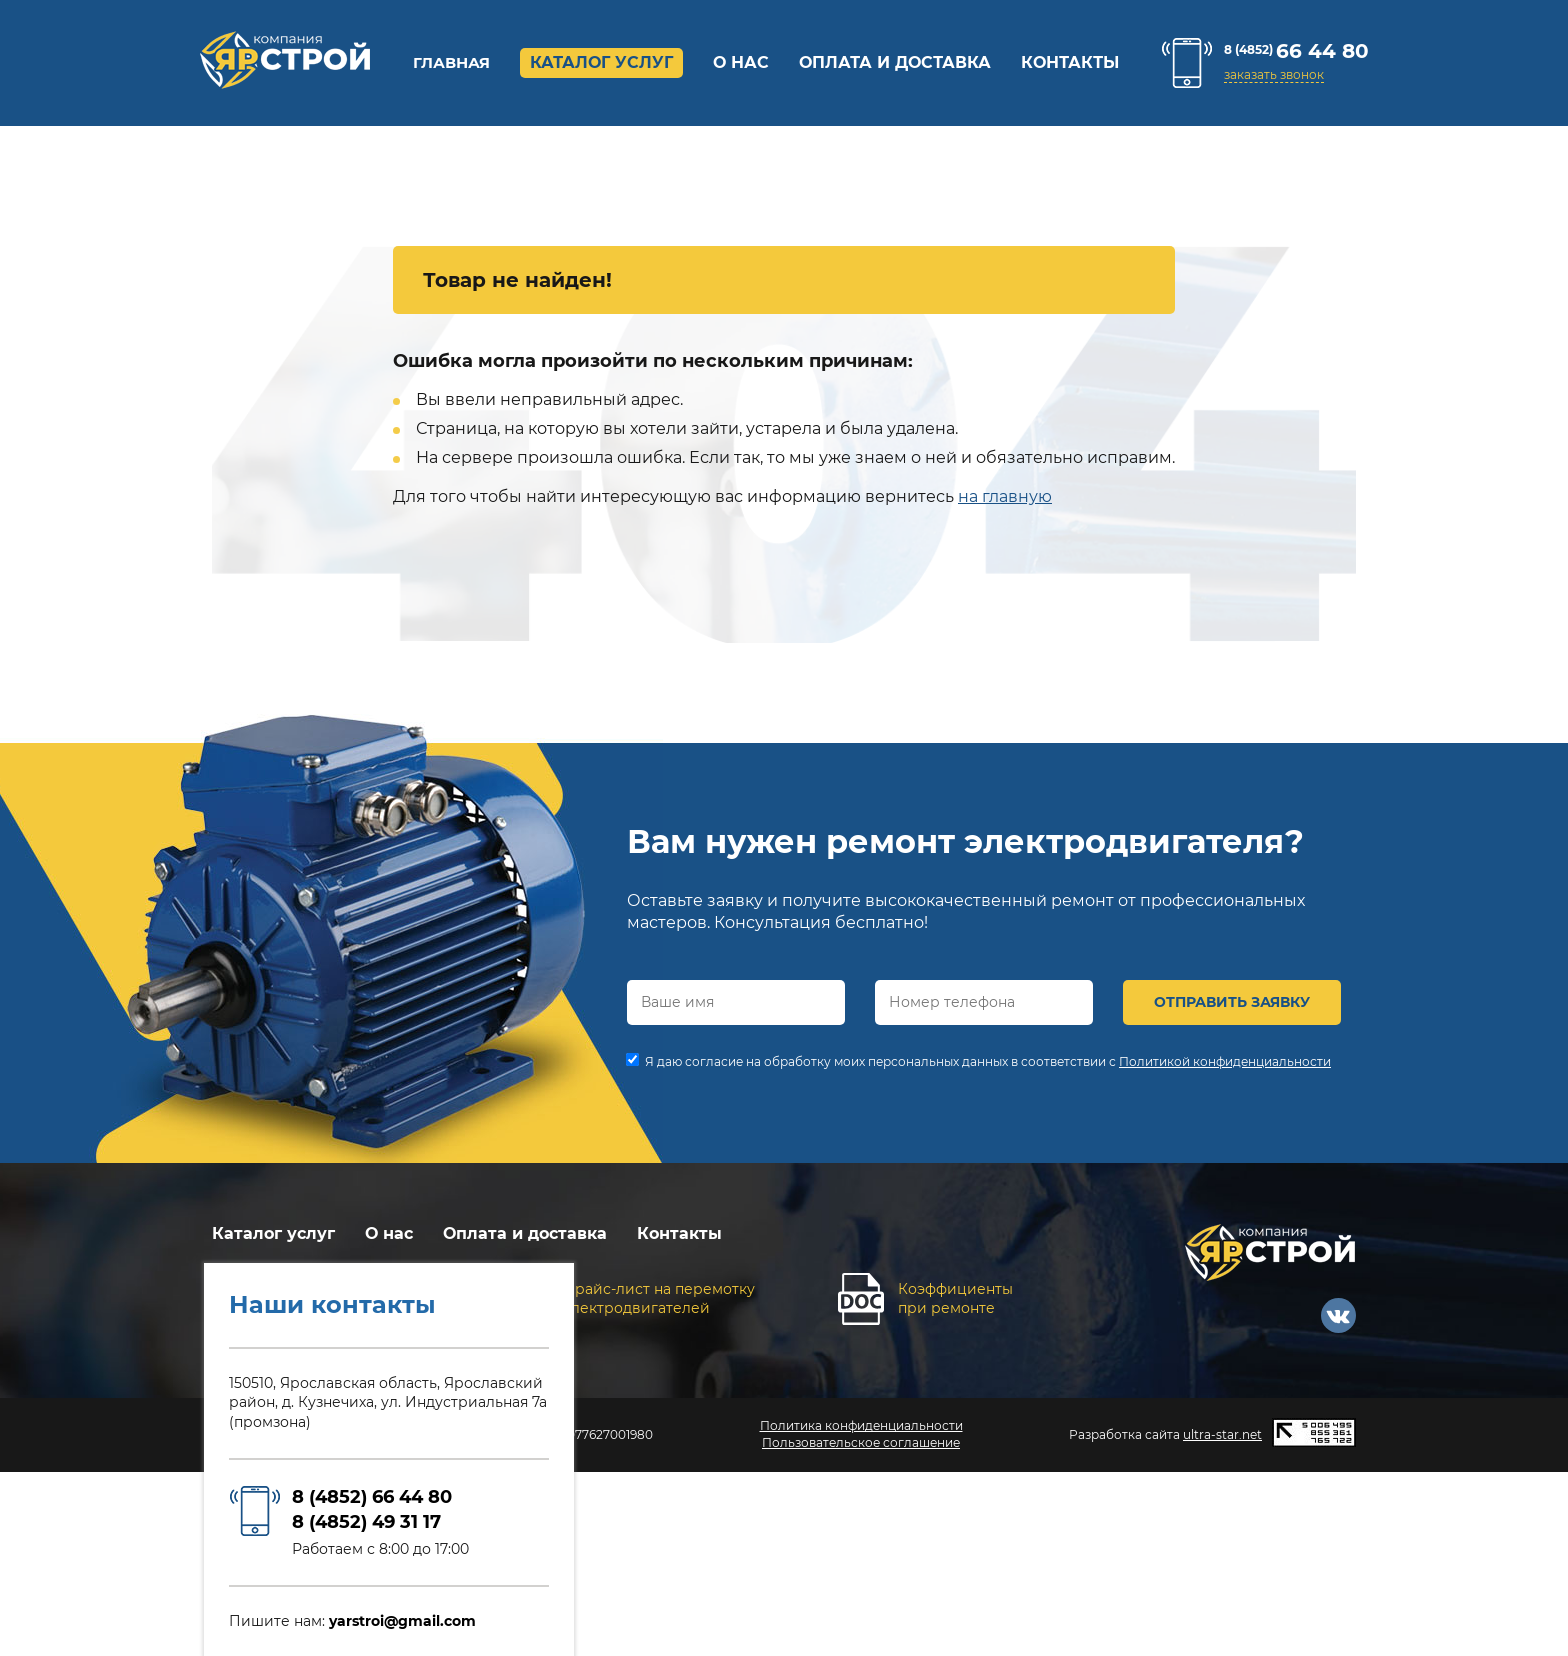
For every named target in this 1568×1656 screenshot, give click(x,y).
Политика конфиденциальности (861, 1425)
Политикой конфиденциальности (1225, 1061)
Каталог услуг (601, 62)
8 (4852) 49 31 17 (366, 1522)
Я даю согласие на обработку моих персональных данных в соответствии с (988, 1061)
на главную (1005, 496)
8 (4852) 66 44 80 (372, 1497)
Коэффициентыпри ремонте (955, 1299)
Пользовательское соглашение (861, 1442)
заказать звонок (1274, 74)
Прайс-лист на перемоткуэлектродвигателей (659, 1299)
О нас (741, 62)
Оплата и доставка (895, 62)
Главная (451, 62)
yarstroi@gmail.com (402, 1621)
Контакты (1070, 62)
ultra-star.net (1222, 1434)
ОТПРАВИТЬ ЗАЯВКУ (1232, 1002)
